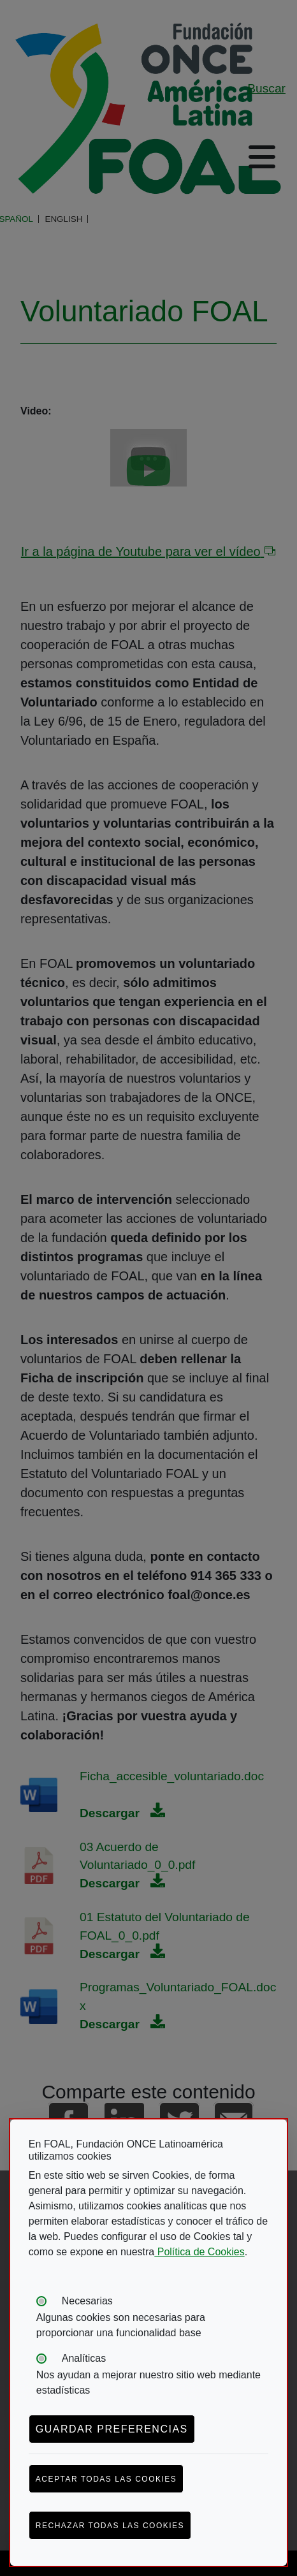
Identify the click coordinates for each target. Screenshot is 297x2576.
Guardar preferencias (112, 2429)
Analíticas (84, 2358)
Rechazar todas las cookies (110, 2525)
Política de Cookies (199, 2251)
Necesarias (87, 2300)
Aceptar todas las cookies (106, 2479)
